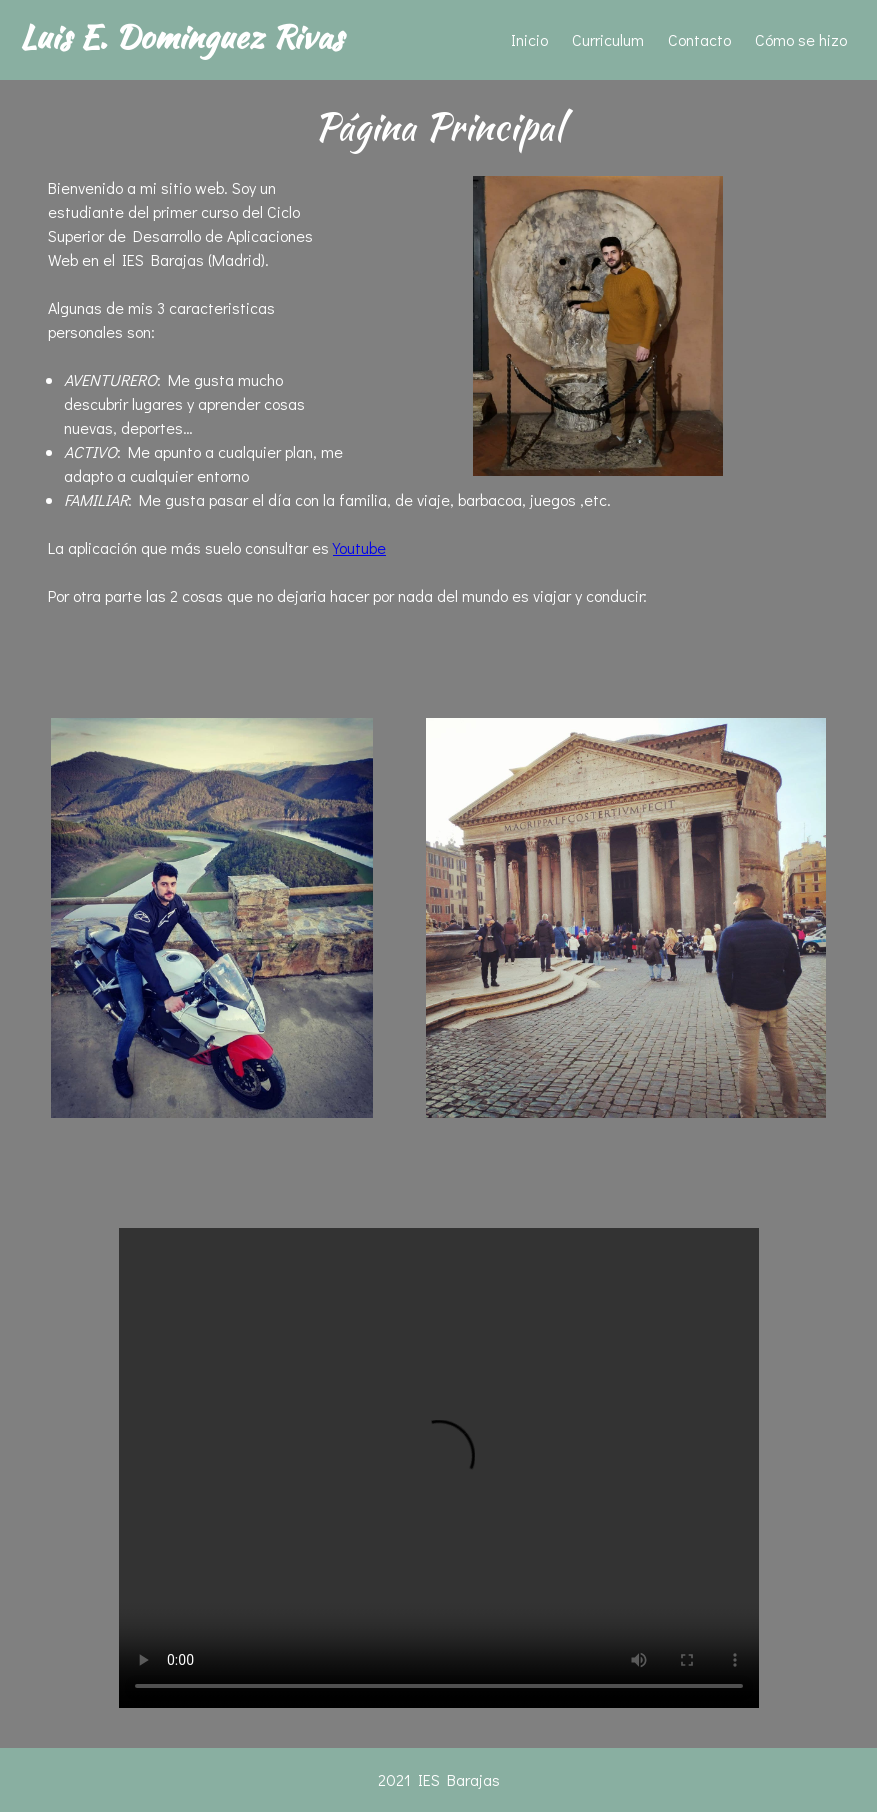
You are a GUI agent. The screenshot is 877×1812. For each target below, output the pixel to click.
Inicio (529, 39)
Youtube (359, 547)
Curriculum (608, 39)
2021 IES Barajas (439, 1779)
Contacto (699, 39)
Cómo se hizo (801, 39)
